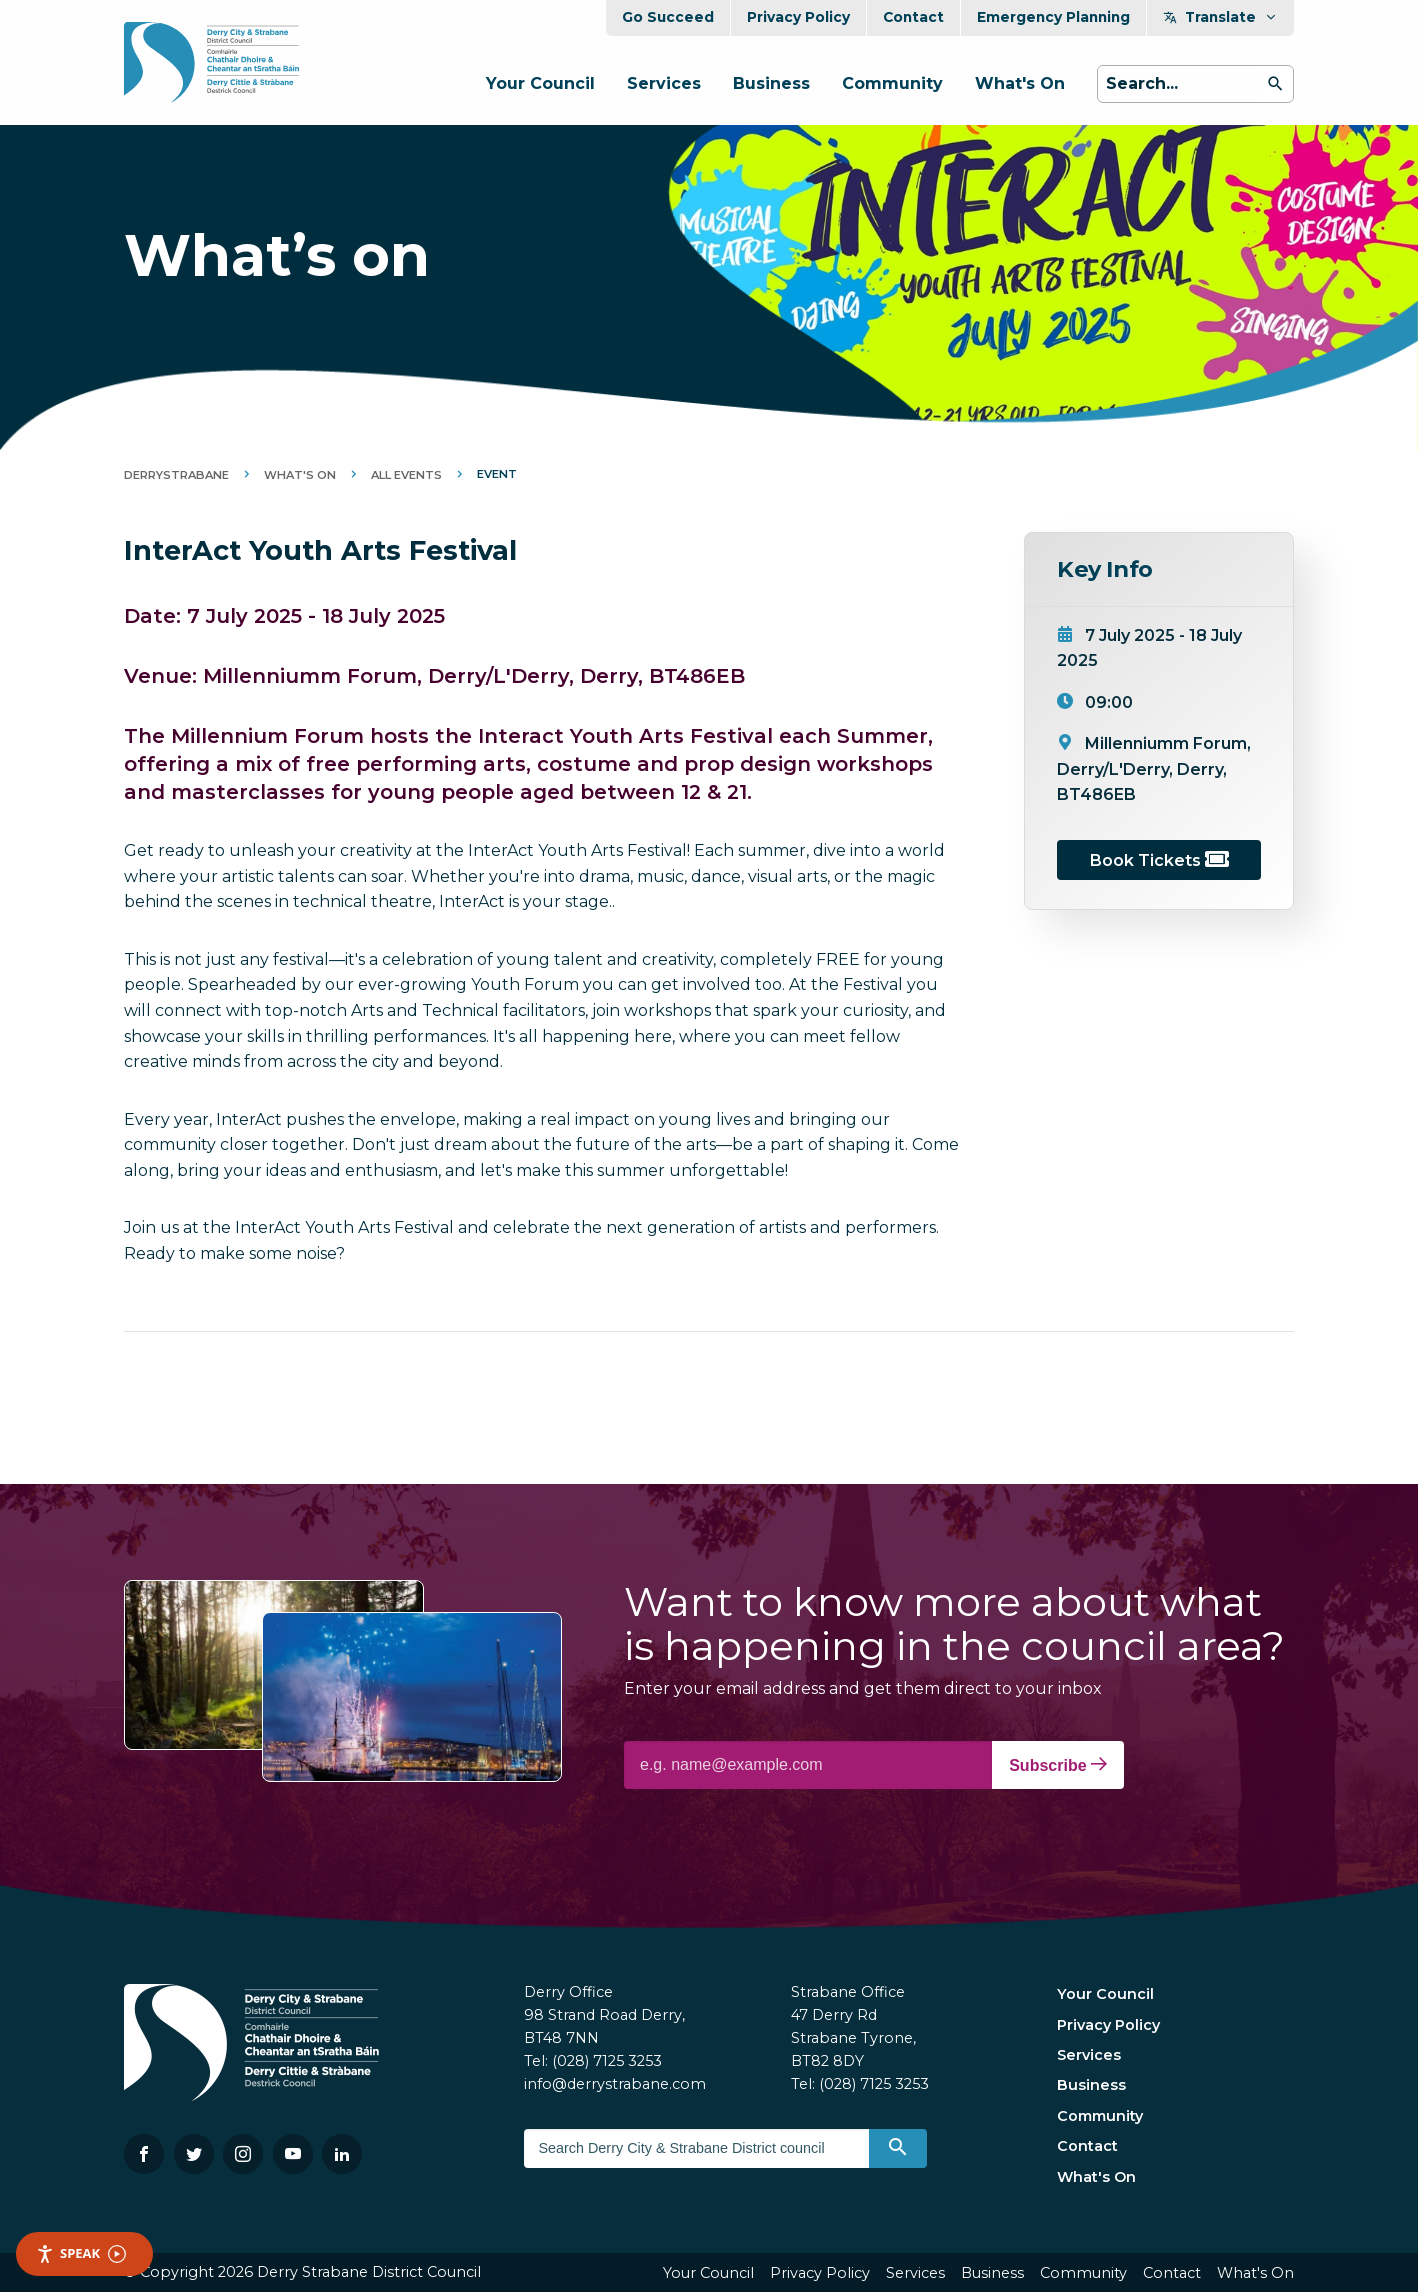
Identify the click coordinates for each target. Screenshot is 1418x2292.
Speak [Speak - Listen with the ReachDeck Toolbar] (81, 2253)
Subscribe (1058, 1765)
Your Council (540, 83)
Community (892, 83)
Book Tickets (1159, 860)
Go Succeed (668, 17)
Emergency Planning (1053, 17)
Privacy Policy (798, 17)
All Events (406, 475)
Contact (913, 17)
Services (664, 83)
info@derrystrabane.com (615, 2084)
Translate (1220, 17)
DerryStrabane (176, 475)
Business (771, 83)
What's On (1020, 83)
